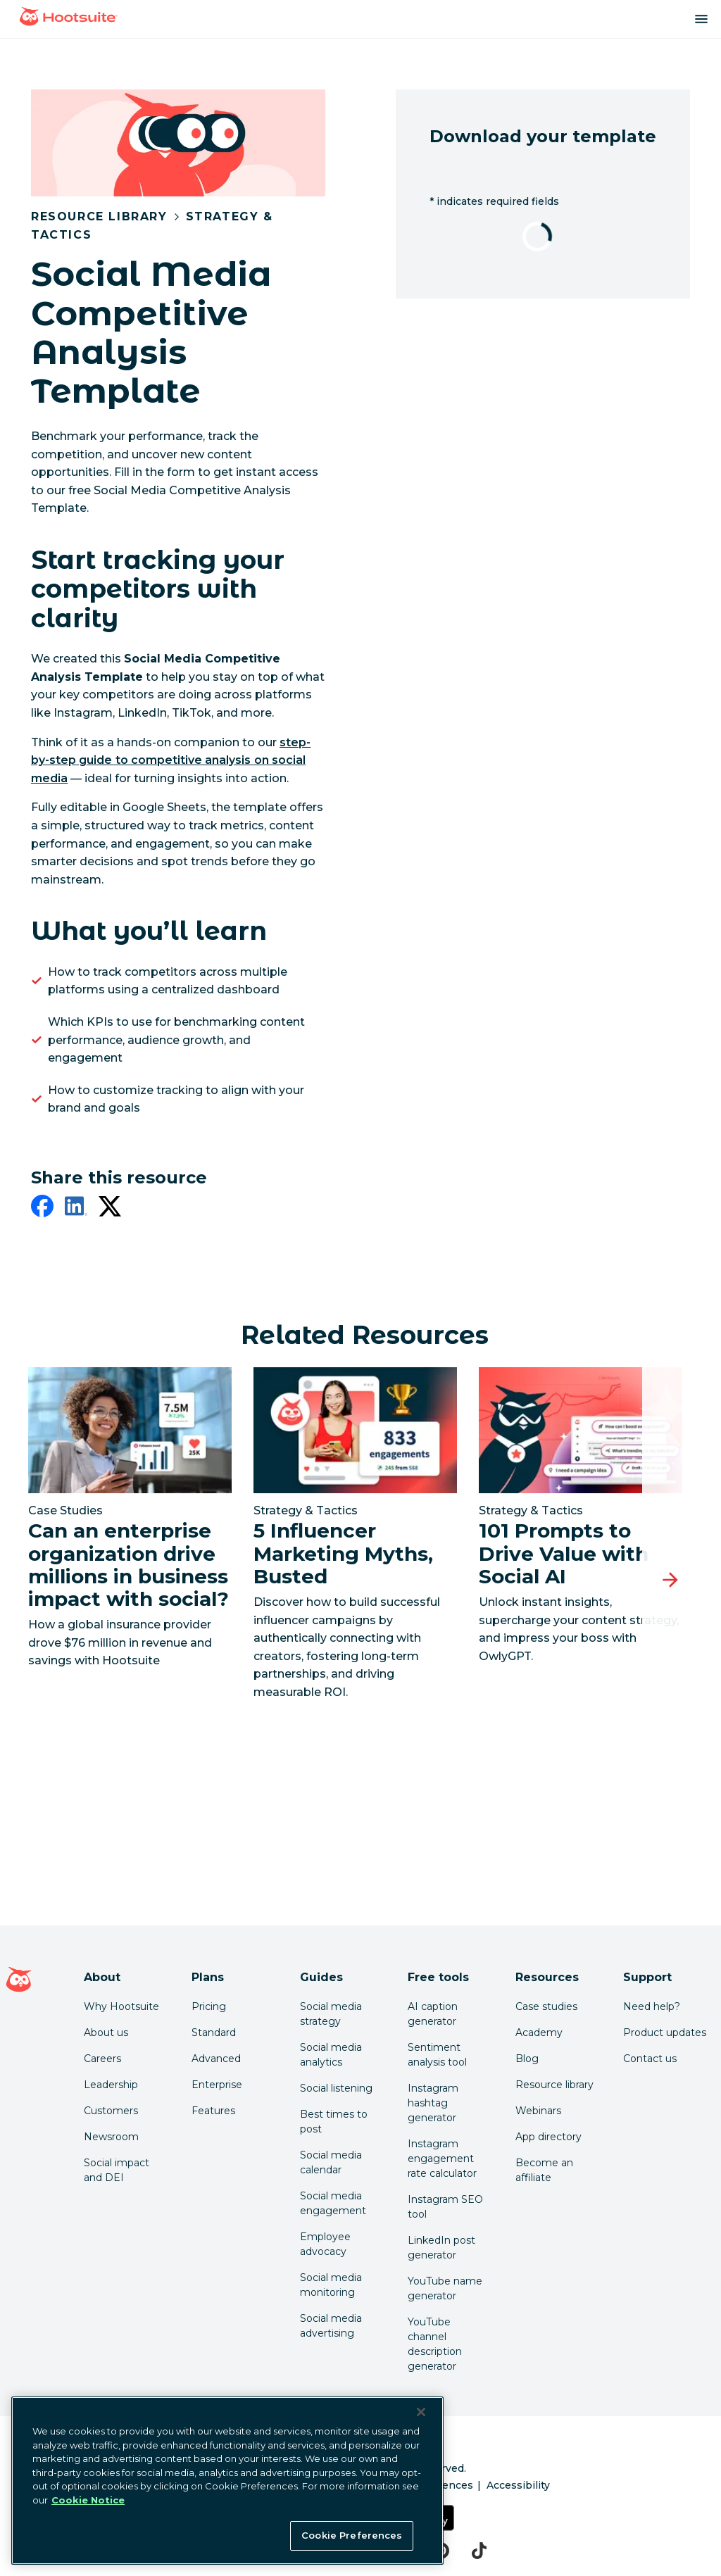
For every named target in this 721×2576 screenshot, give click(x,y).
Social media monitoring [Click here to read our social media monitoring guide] (331, 2285)
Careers (102, 2058)
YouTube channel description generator (435, 2344)
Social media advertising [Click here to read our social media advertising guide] (331, 2325)
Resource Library (99, 216)
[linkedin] (76, 1209)
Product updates (664, 2032)
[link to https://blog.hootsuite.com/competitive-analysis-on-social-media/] (171, 760)
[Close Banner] (421, 2411)
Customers (111, 2110)
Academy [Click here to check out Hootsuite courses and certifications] (539, 2032)
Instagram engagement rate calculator (442, 2158)
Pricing (209, 2006)
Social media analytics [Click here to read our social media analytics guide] (331, 2054)
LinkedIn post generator (441, 2247)
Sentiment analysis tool (437, 2054)
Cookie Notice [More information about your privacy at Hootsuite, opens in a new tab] (88, 2500)
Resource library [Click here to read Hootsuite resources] (554, 2084)
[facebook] (42, 1209)
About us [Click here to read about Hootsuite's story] (106, 2032)
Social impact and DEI (116, 2170)
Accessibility (518, 2485)
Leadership (111, 2084)
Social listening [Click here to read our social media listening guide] (336, 2088)
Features (213, 2110)
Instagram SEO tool (445, 2206)
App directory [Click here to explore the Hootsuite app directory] (548, 2136)
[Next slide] (670, 1580)
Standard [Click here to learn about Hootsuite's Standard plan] (214, 2032)
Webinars (538, 2110)
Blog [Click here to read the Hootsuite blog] (527, 2058)
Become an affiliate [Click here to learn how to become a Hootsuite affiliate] (544, 2170)
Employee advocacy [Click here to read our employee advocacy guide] (325, 2244)
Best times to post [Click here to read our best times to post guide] (334, 2121)
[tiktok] (479, 2550)
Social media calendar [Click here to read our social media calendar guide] (331, 2162)
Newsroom (111, 2136)
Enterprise (217, 2084)
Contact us (650, 2058)
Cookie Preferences (351, 2535)
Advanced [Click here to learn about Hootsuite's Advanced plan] (216, 2058)
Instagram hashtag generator (433, 2103)
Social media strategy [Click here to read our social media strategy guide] (331, 2014)
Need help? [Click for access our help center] (651, 2006)
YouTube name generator (445, 2288)
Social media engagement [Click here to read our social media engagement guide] (333, 2203)
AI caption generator (433, 2014)
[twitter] (110, 1209)
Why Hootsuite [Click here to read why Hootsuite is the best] (121, 2006)
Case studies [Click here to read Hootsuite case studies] (546, 2006)
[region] (227, 2480)
